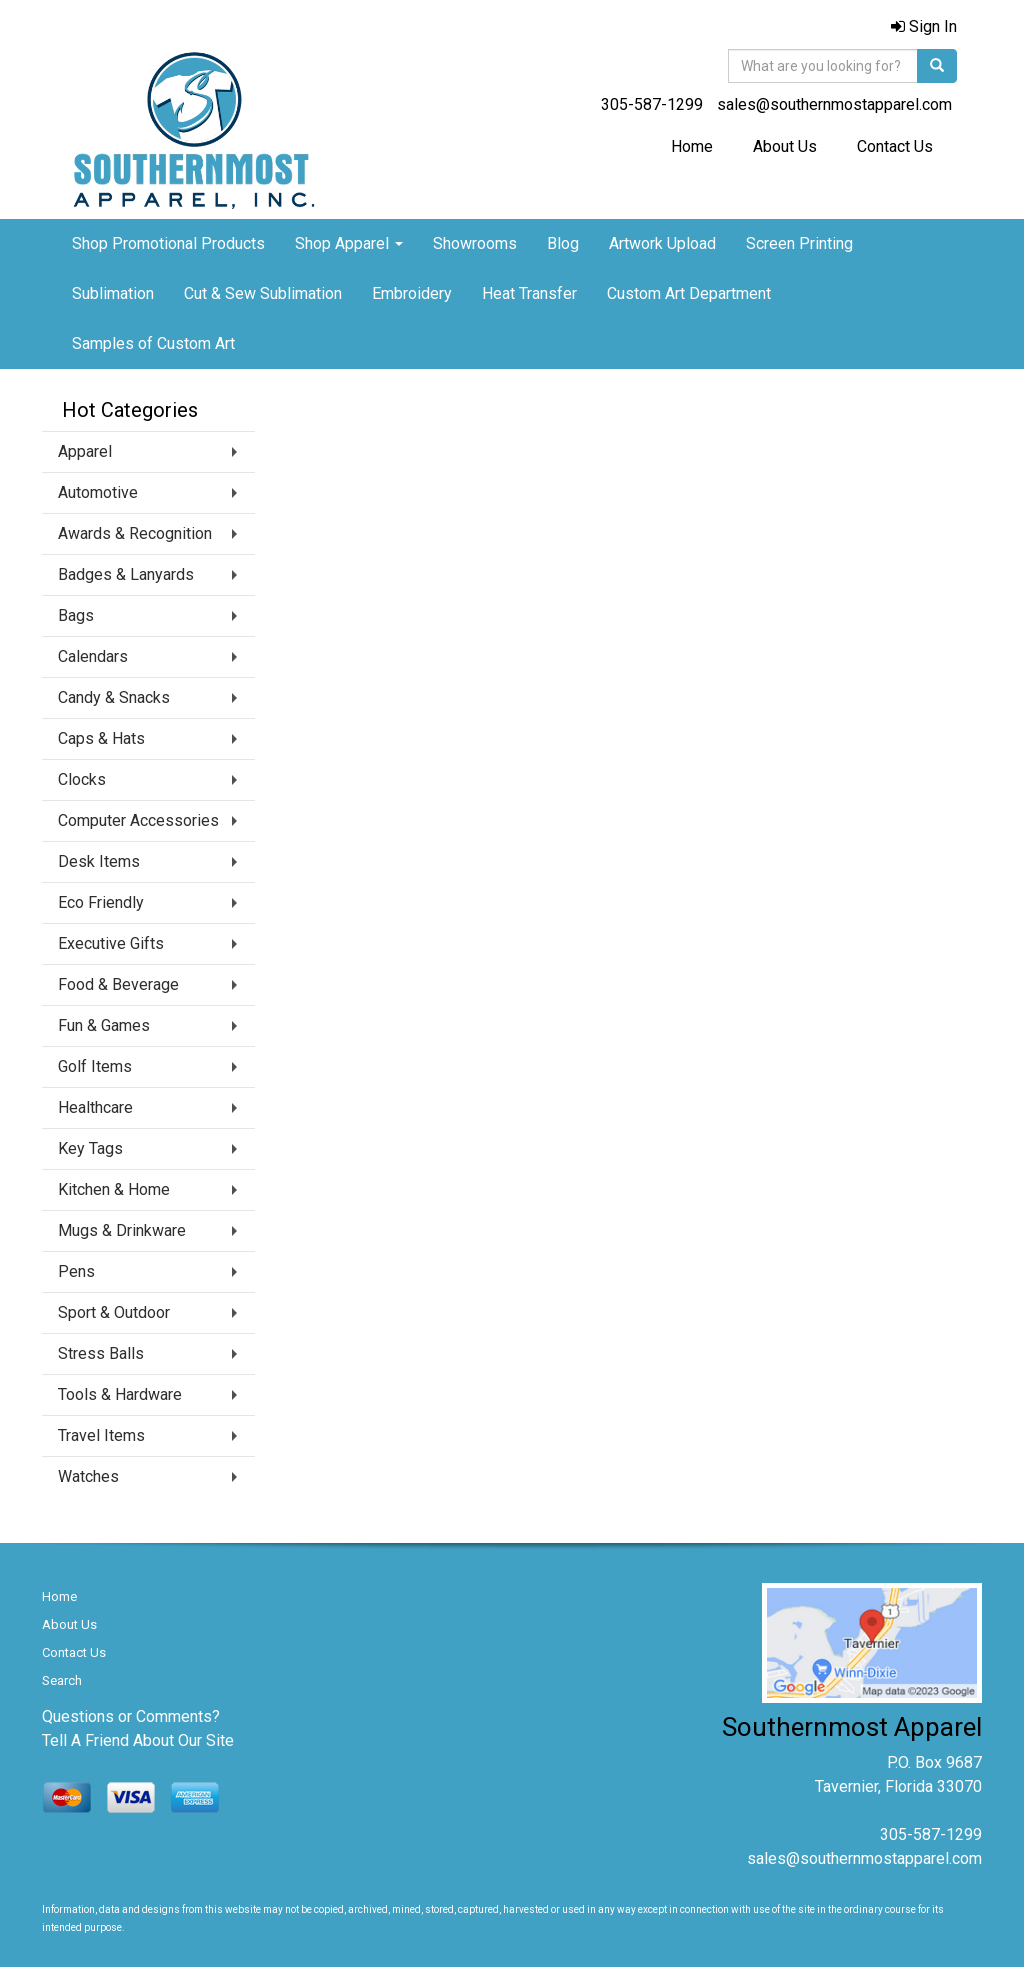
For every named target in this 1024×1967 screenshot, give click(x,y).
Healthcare (95, 1107)
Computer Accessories (138, 820)
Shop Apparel (349, 243)
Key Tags (90, 1148)
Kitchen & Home (114, 1189)
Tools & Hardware (120, 1394)
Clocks (82, 779)
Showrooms (475, 243)
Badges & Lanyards (126, 574)
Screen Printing (799, 243)
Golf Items (95, 1066)
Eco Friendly (101, 902)
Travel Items (101, 1435)
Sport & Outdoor (114, 1312)
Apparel (85, 451)
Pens (76, 1271)
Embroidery (412, 293)
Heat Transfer (529, 293)
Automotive (98, 492)
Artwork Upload (662, 243)
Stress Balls (101, 1353)
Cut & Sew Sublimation (263, 293)
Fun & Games (104, 1025)
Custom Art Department (689, 293)
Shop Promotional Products (168, 243)
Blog (563, 243)
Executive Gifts (111, 943)
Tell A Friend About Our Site (138, 1740)
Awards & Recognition (135, 533)
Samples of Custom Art (153, 343)
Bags (76, 615)
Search (62, 1680)
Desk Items (99, 861)
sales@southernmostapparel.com (834, 104)
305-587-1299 (652, 104)
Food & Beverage (118, 984)
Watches (88, 1476)
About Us (785, 146)
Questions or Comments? (131, 1716)
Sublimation (113, 293)
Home (692, 146)
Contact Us (895, 146)
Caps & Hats (101, 738)
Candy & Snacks (114, 697)
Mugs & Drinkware (122, 1230)
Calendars (93, 656)
